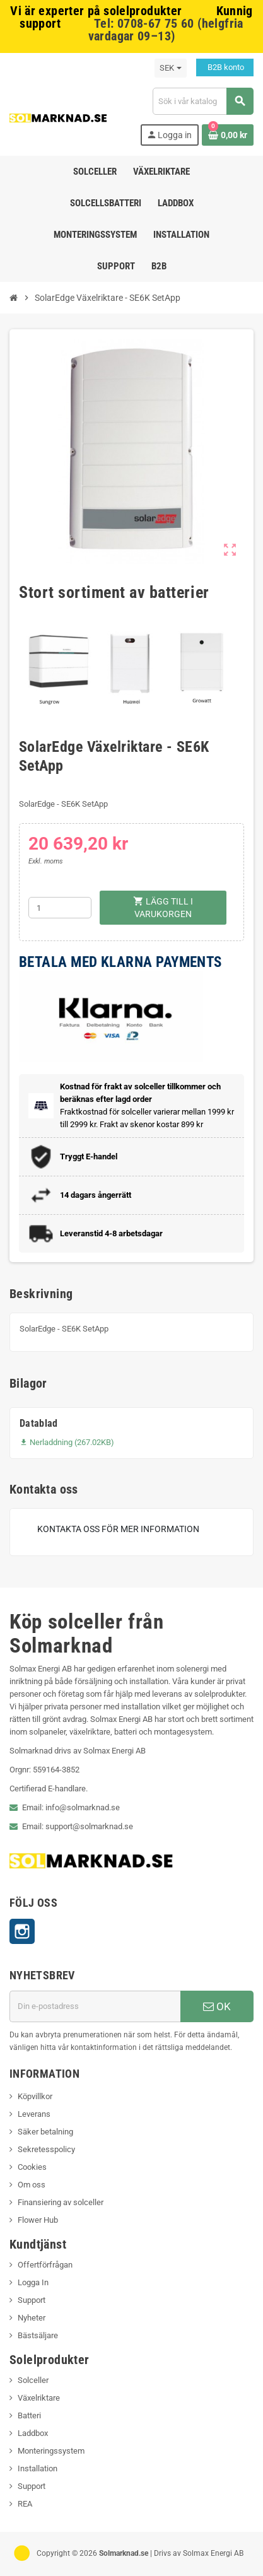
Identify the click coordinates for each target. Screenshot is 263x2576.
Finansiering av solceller (60, 2202)
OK (217, 2006)
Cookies (32, 2167)
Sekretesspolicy (46, 2149)
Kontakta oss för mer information (118, 1529)
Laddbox (33, 2433)
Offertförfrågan (45, 2264)
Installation (37, 2468)
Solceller (33, 2380)
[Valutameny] (171, 68)
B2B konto (225, 67)
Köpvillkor (35, 2096)
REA (25, 2504)
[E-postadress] (94, 2006)
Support (31, 2300)
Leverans (34, 2114)
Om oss (31, 2184)
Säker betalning (45, 2131)
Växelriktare (39, 2398)
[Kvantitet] (59, 907)
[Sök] (203, 101)
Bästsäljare (38, 2335)
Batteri (29, 2415)
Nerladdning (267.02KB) (67, 1442)
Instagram (22, 1931)
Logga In (33, 2282)
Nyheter (31, 2317)
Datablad (39, 1423)
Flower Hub (38, 2220)
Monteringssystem (51, 2451)
